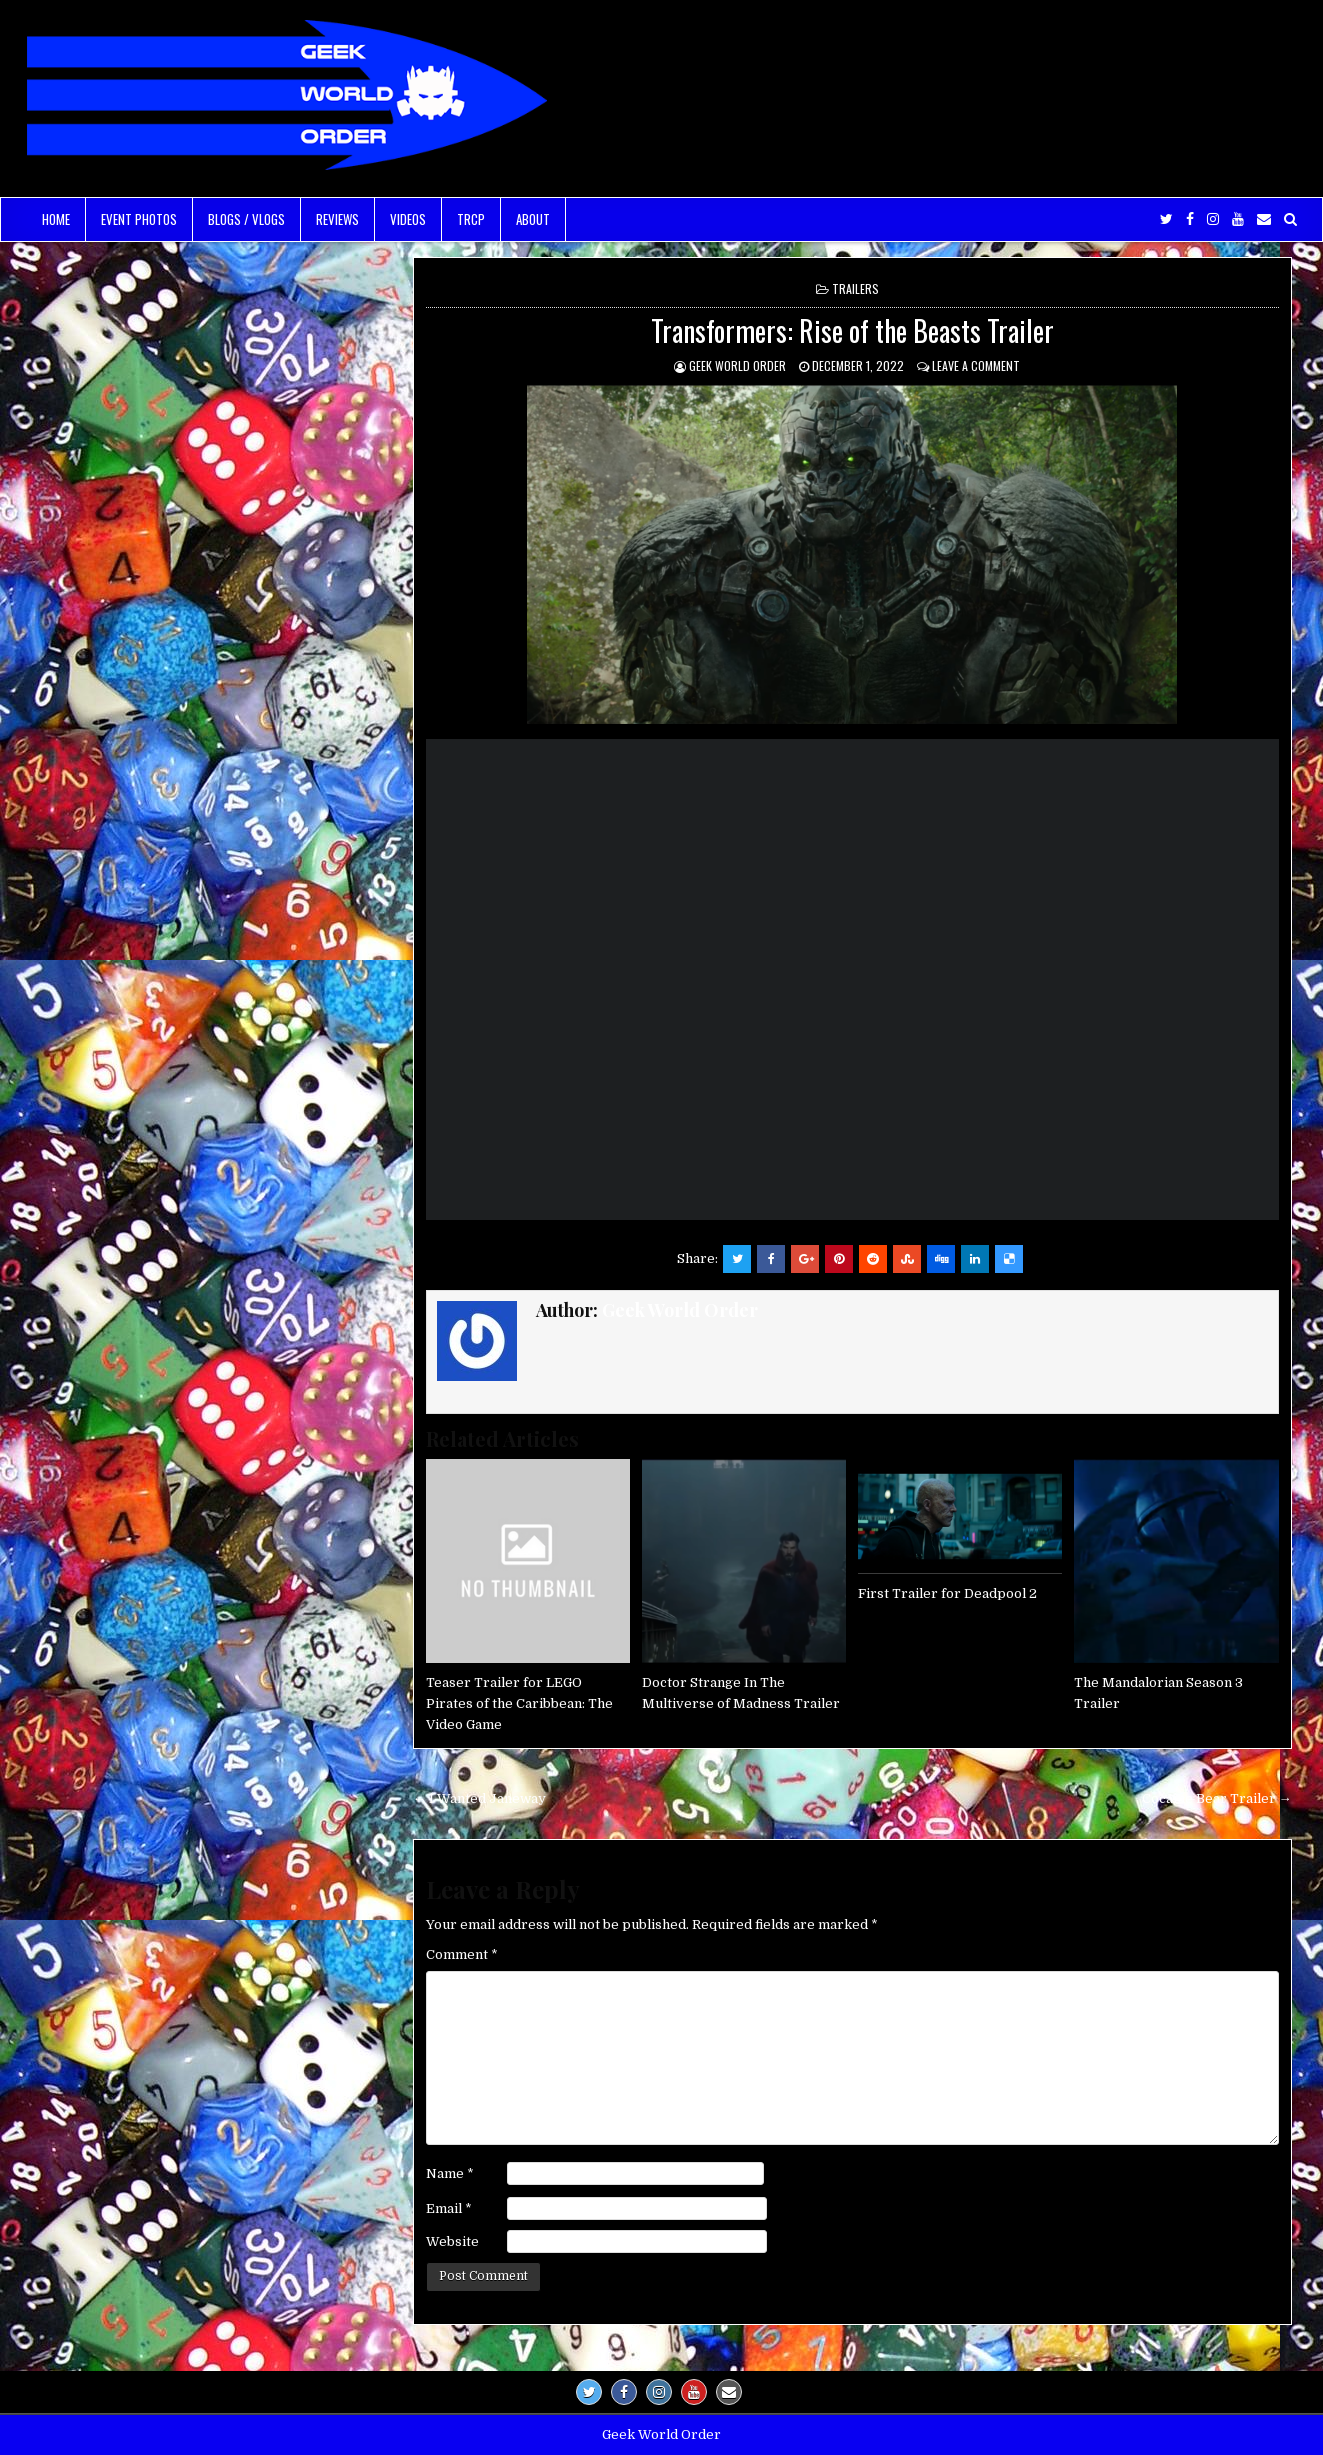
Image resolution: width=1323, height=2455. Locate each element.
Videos (408, 219)
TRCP (471, 219)
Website (452, 2241)
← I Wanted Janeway (479, 1798)
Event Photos (139, 219)
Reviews (337, 219)
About (533, 219)
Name (450, 2173)
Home (56, 219)
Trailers (855, 288)
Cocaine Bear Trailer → (1217, 1798)
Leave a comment (976, 365)
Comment (462, 1954)
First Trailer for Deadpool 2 (947, 1593)
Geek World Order (737, 365)
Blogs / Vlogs (246, 219)
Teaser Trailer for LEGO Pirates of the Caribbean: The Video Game (519, 1703)
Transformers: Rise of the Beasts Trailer (852, 330)
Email (449, 2208)
